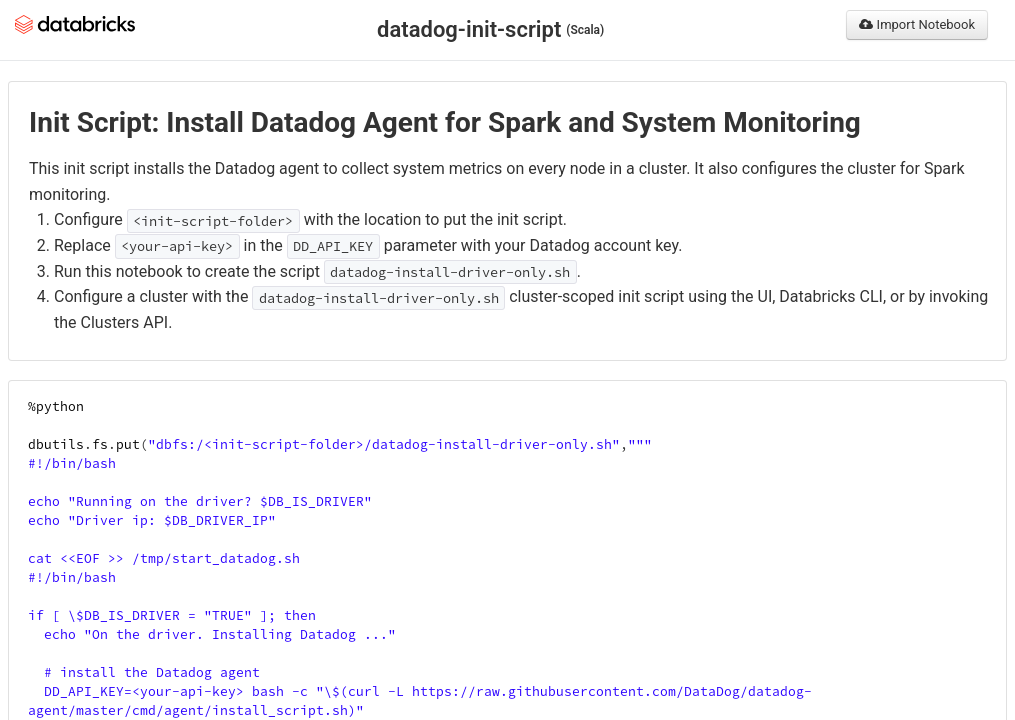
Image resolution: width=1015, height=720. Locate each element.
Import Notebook (917, 24)
